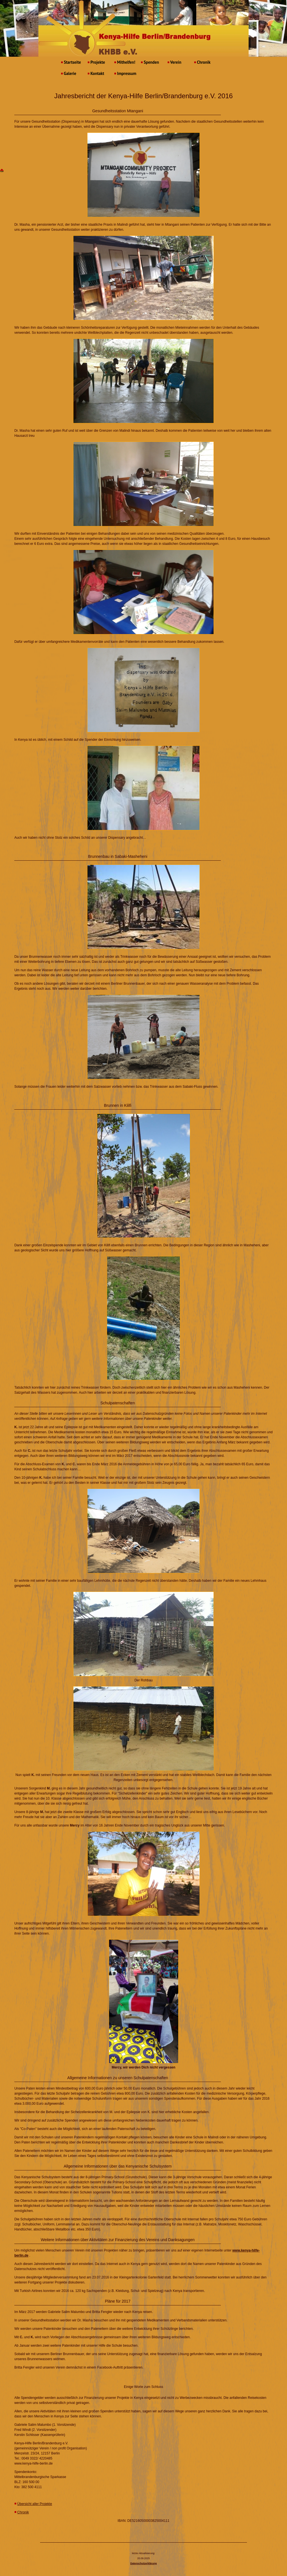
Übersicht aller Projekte (34, 2504)
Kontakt (95, 73)
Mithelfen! (124, 62)
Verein (174, 62)
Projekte (96, 62)
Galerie (68, 73)
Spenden (150, 62)
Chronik (202, 62)
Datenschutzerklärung (143, 2563)
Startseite (71, 62)
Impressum (125, 73)
